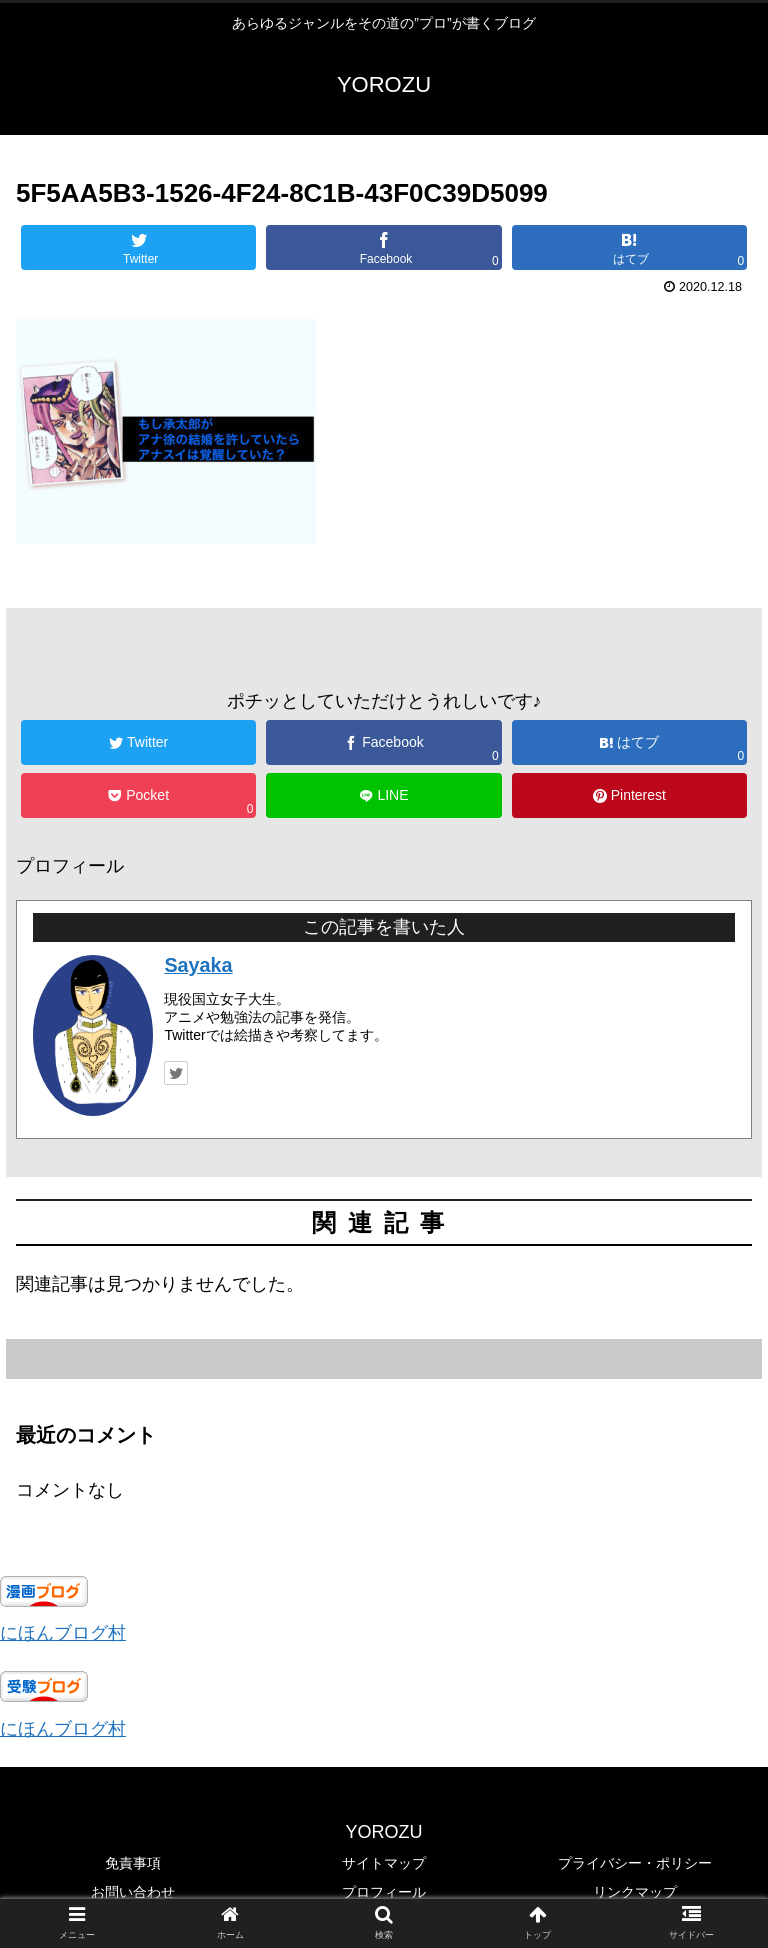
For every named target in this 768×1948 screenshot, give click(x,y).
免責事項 (133, 1863)
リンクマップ (635, 1892)
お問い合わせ (133, 1892)
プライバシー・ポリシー (635, 1863)
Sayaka (198, 965)
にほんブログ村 (63, 1633)
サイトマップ (384, 1863)
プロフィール (384, 1892)
